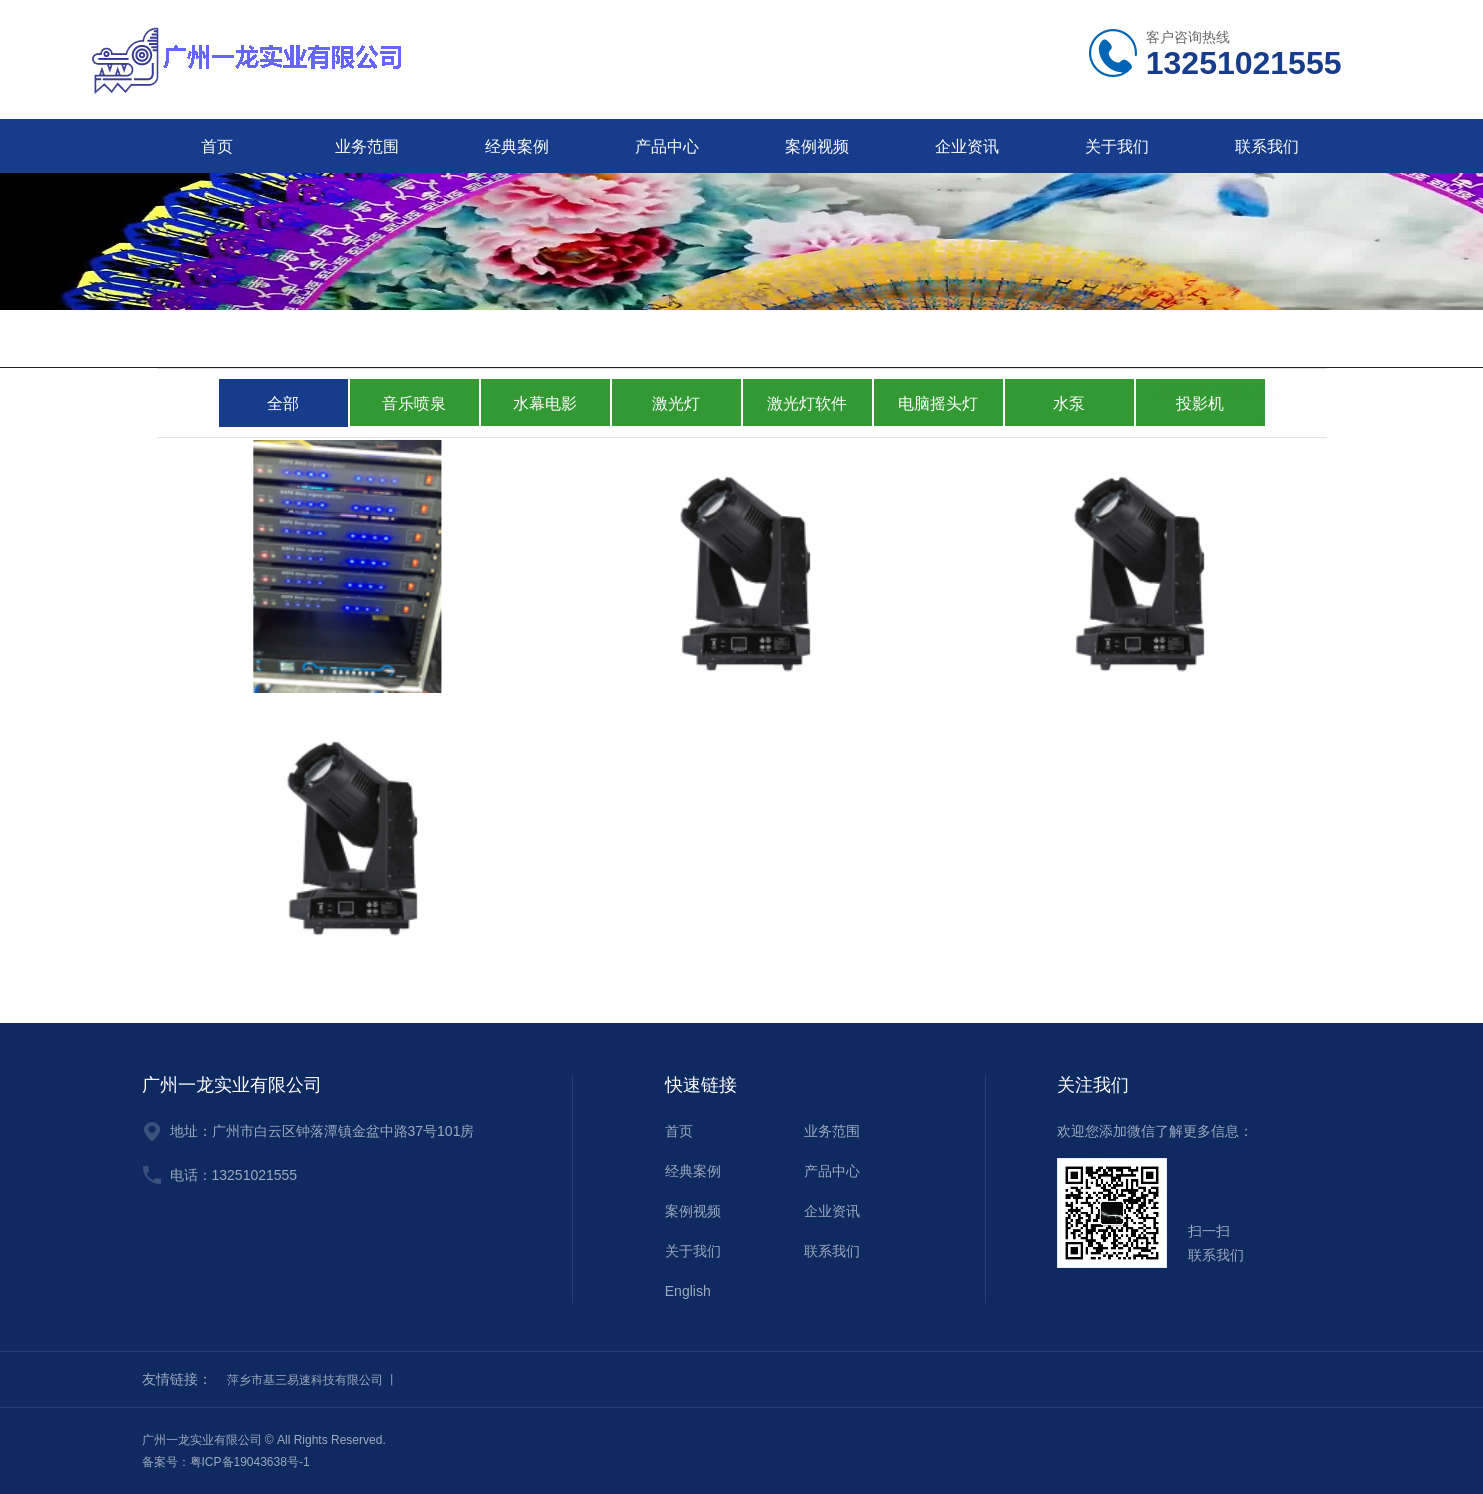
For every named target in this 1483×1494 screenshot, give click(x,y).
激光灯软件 (807, 403)
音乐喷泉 (414, 403)
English (688, 1291)
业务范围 (367, 146)
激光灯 (676, 403)
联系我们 (1267, 146)
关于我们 (1117, 146)
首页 (217, 146)
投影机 (1200, 403)
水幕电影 (545, 403)
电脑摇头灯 (1286, 340)
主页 (1230, 340)
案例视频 (817, 146)
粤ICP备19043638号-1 (250, 1462)
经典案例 (517, 146)
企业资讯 (967, 146)
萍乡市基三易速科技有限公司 (305, 1380)
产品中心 (667, 146)
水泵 (1069, 403)
